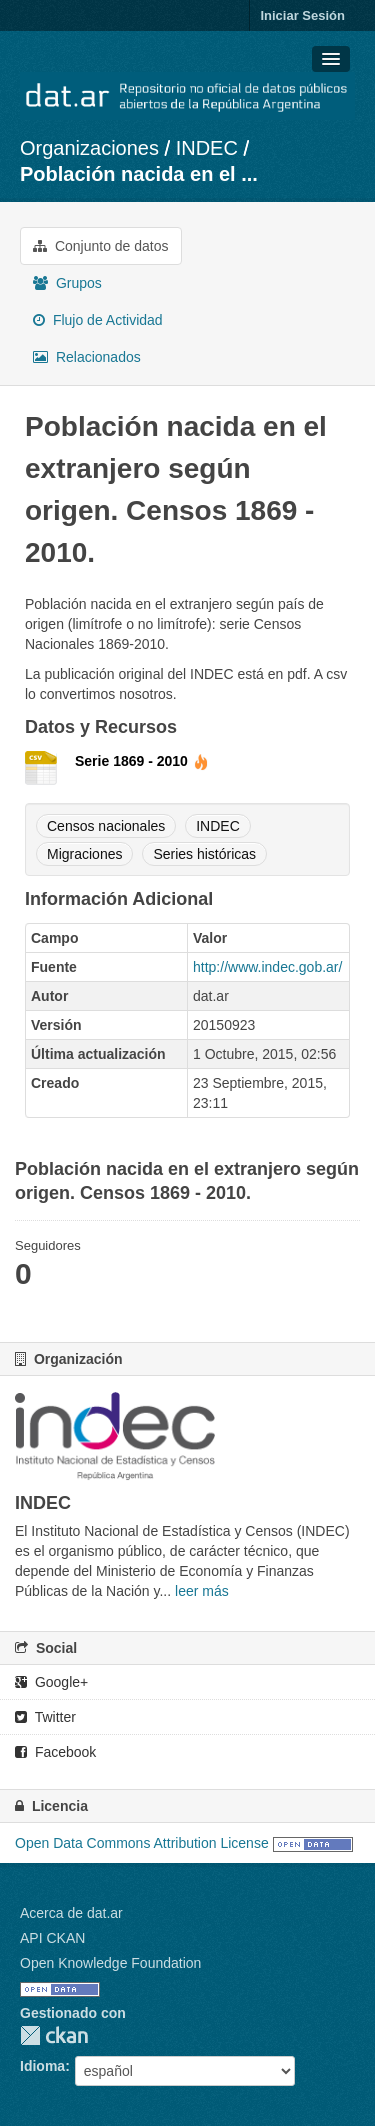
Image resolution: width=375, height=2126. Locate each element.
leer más (202, 1591)
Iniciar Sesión (302, 15)
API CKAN (52, 1938)
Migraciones (84, 854)
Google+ (51, 1682)
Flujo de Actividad (98, 320)
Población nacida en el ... (139, 174)
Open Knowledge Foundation (110, 1963)
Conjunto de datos (101, 246)
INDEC (207, 148)
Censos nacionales (106, 826)
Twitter (45, 1717)
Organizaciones (89, 148)
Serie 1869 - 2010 (142, 761)
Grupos (67, 283)
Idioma (42, 2066)
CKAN (54, 2035)
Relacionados (87, 357)
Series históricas (204, 854)
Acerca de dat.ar (71, 1913)
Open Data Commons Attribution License (142, 1843)
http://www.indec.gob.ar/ (267, 967)
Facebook (55, 1752)
